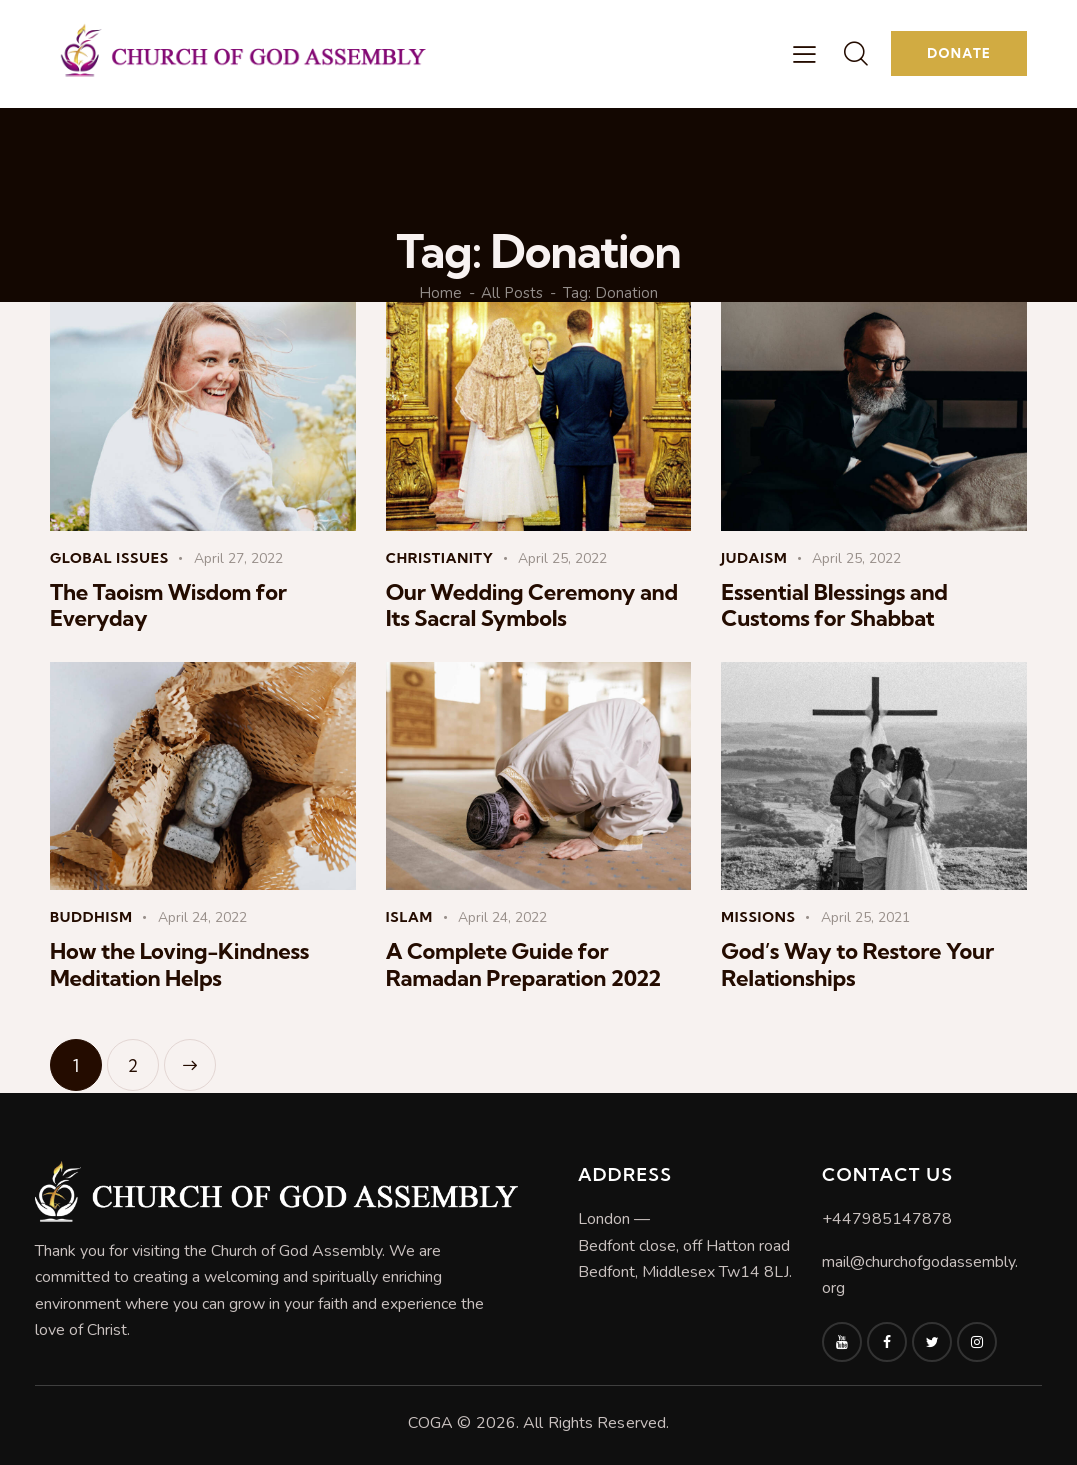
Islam (409, 917)
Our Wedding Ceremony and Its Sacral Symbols (532, 605)
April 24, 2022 (202, 917)
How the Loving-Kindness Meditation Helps (179, 964)
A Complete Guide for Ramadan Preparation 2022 (523, 964)
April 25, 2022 (562, 558)
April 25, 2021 (865, 917)
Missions (758, 917)
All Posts (512, 293)
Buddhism (91, 917)
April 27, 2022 (238, 558)
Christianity (440, 558)
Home (440, 293)
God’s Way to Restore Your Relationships (857, 964)
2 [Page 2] (143, 1057)
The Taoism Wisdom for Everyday (168, 605)
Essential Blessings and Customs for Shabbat (834, 605)
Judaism (754, 558)
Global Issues (109, 558)
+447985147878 (887, 1219)
